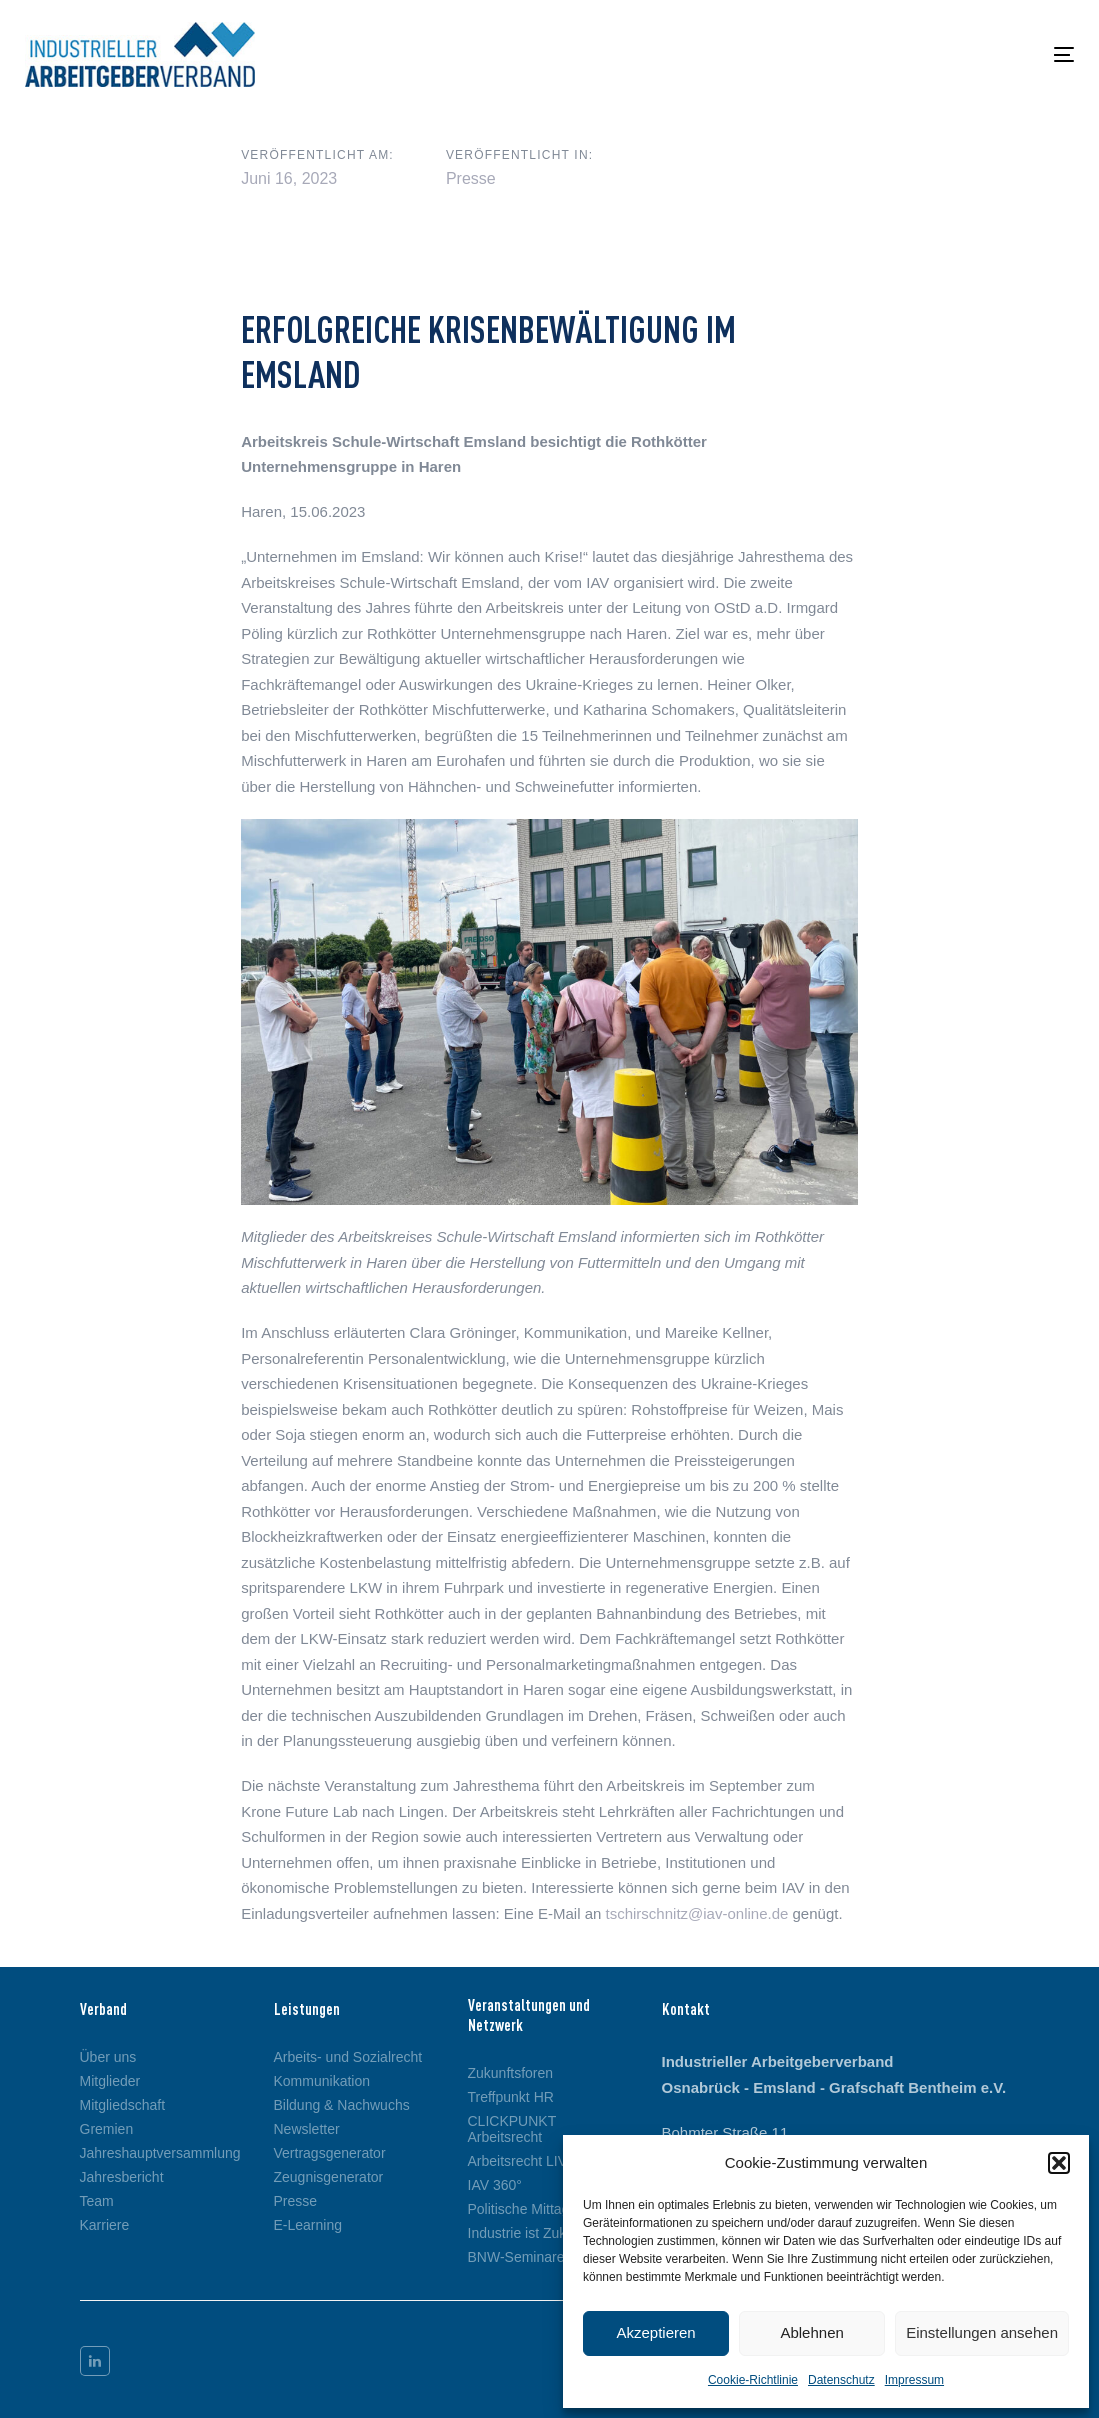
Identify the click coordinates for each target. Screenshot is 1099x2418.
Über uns (108, 2057)
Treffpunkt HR (511, 2097)
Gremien (107, 2129)
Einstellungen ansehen (982, 2332)
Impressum (914, 2380)
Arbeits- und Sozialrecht (348, 2057)
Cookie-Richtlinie (753, 2380)
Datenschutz (841, 2380)
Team (97, 2201)
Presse (471, 178)
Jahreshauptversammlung (160, 2153)
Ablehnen (811, 2332)
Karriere (105, 2225)
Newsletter (307, 2129)
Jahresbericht (122, 2177)
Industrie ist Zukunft (529, 2233)
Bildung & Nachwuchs (342, 2105)
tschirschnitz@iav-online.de (697, 1913)
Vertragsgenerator (330, 2153)
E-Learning (308, 2225)
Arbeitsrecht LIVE (522, 2161)
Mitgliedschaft (123, 2105)
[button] (1059, 2163)
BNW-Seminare (516, 2257)
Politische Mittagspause (541, 2209)
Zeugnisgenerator (329, 2177)
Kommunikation (322, 2081)
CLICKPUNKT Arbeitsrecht (512, 2129)
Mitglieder (110, 2081)
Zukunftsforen (511, 2073)
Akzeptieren (655, 2332)
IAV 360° (495, 2185)
